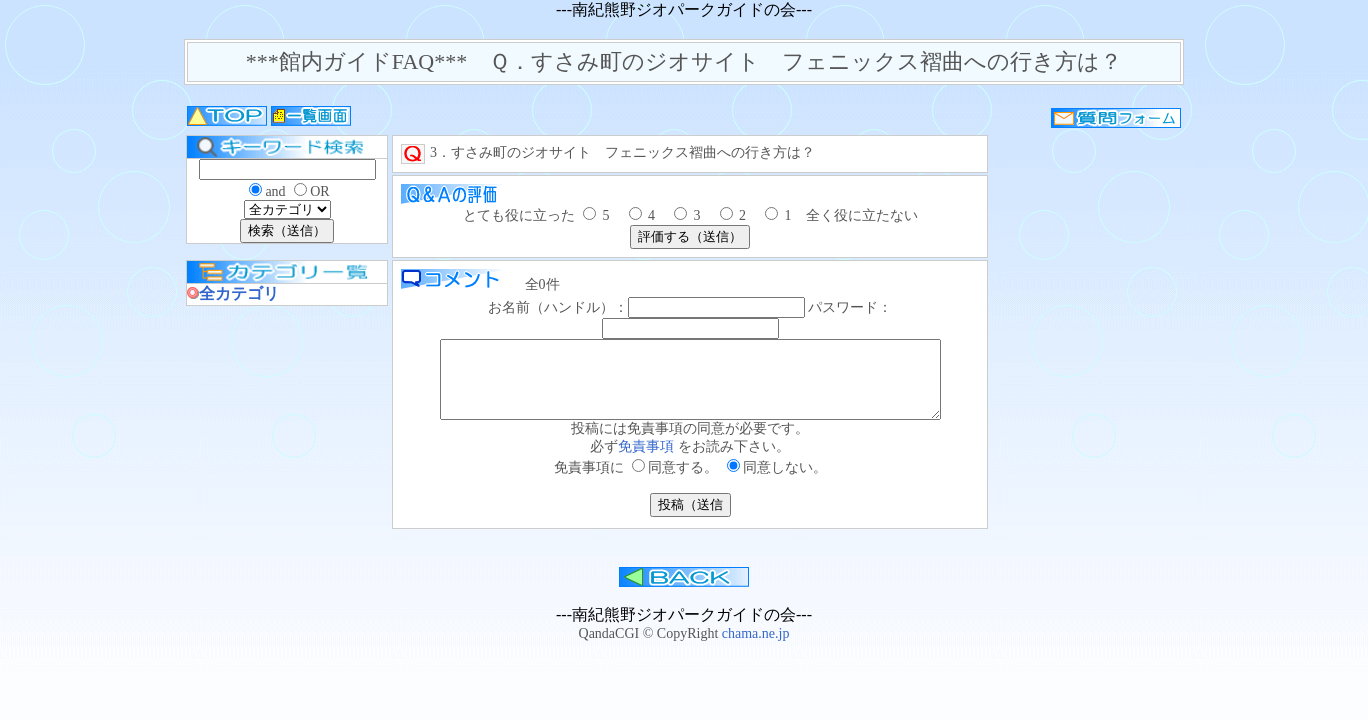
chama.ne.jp (756, 648)
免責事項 (648, 461)
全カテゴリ (239, 293)
